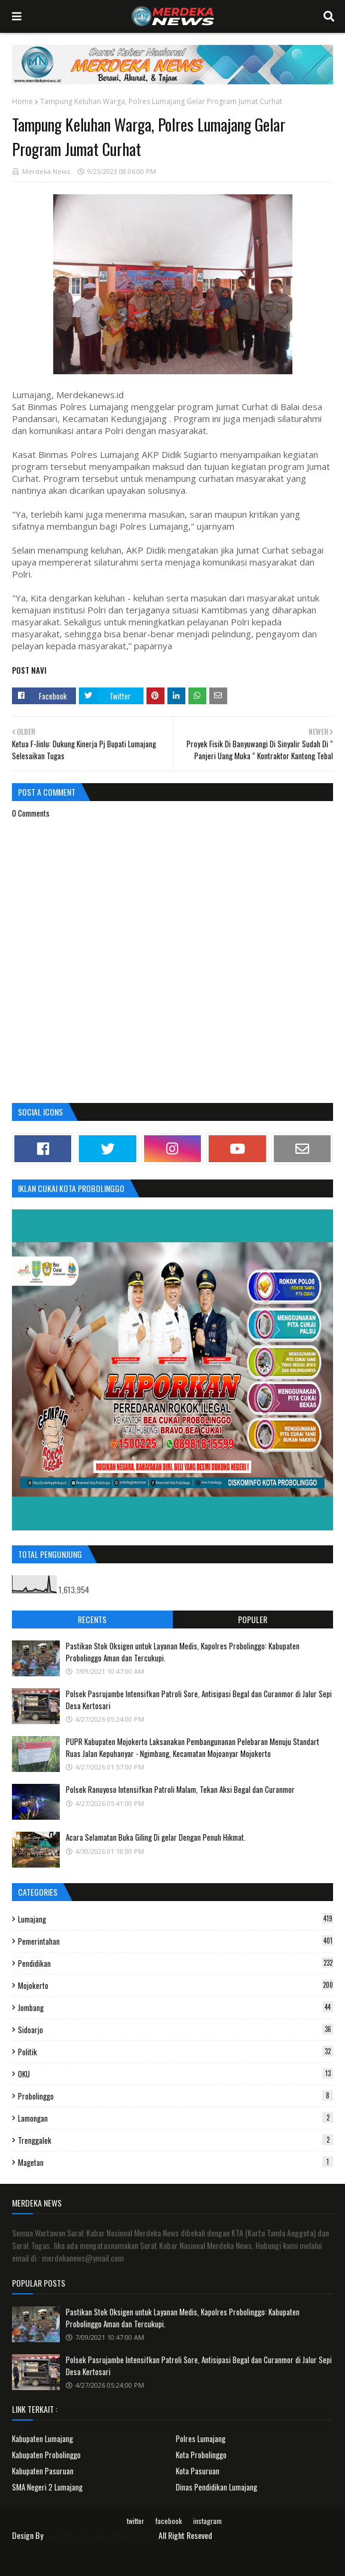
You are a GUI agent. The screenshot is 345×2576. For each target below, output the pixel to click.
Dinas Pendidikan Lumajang (216, 2487)
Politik (175, 2052)
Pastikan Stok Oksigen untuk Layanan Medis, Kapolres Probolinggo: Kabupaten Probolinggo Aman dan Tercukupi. (183, 1652)
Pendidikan (175, 1963)
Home (22, 101)
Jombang (175, 2007)
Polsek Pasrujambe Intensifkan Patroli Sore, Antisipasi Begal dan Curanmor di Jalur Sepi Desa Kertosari (199, 1700)
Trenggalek (175, 2140)
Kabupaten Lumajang (42, 2438)
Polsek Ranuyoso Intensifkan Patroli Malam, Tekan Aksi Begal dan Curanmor (180, 1789)
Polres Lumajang (200, 2438)
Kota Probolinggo (201, 2455)
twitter (135, 2521)
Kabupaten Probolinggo (46, 2455)
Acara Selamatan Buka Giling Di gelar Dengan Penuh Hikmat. (156, 1837)
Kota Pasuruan (197, 2471)
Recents (92, 1619)
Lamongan (175, 2118)
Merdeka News (46, 171)
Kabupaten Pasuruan (43, 2471)
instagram (207, 2521)
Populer (252, 1619)
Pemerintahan (175, 1941)
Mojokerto (175, 1985)
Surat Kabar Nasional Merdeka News (101, 2535)
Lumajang (175, 1919)
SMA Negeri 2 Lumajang (47, 2487)
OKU (175, 2074)
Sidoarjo (175, 2030)
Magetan (175, 2162)
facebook (168, 2521)
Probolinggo (175, 2096)
